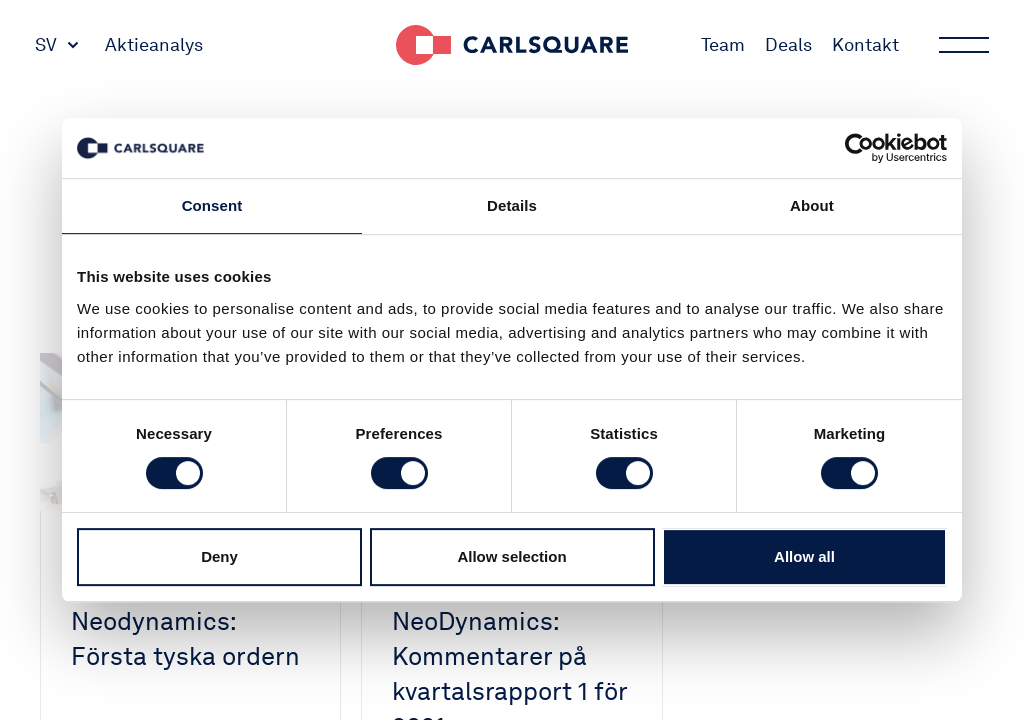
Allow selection (511, 556)
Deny (219, 556)
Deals (788, 44)
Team (723, 44)
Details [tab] (512, 205)
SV (46, 44)
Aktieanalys (154, 44)
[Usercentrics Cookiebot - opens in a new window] (859, 148)
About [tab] (812, 205)
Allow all (804, 556)
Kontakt (865, 44)
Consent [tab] (212, 205)
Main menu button (962, 45)
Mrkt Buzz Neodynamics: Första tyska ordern (185, 621)
